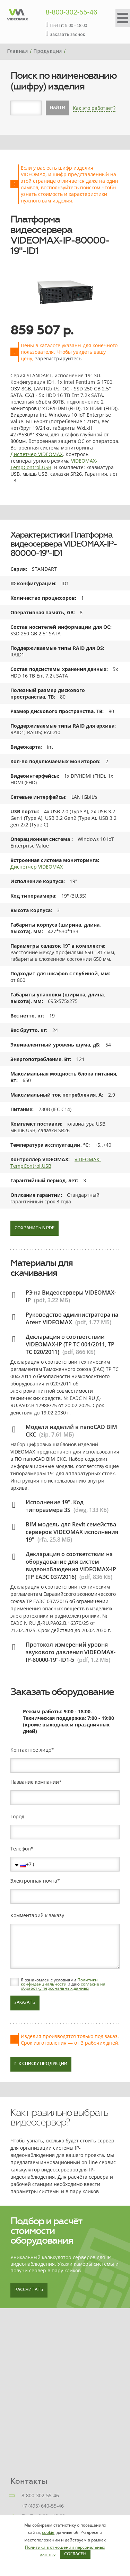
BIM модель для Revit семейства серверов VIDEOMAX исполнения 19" (72, 1532)
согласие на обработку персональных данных (63, 1986)
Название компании (34, 1782)
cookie (48, 2532)
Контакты (28, 2481)
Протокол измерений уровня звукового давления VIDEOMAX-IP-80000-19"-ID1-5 (70, 1652)
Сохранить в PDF (34, 1228)
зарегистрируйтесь (58, 358)
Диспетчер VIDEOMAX (36, 454)
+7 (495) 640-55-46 (42, 2505)
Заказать (25, 2003)
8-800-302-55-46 (71, 12)
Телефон (20, 1848)
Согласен (75, 2554)
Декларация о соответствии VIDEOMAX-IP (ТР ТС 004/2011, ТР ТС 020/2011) (70, 1344)
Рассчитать (29, 2290)
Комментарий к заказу (37, 1915)
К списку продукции (41, 2064)
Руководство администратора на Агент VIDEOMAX (72, 1318)
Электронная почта (33, 1880)
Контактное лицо (30, 1750)
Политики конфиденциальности (59, 1982)
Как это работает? (94, 108)
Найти (57, 108)
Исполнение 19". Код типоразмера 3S (55, 1506)
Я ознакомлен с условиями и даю (63, 1984)
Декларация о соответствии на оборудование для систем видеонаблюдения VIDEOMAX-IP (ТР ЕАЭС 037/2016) (71, 1565)
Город (17, 1816)
